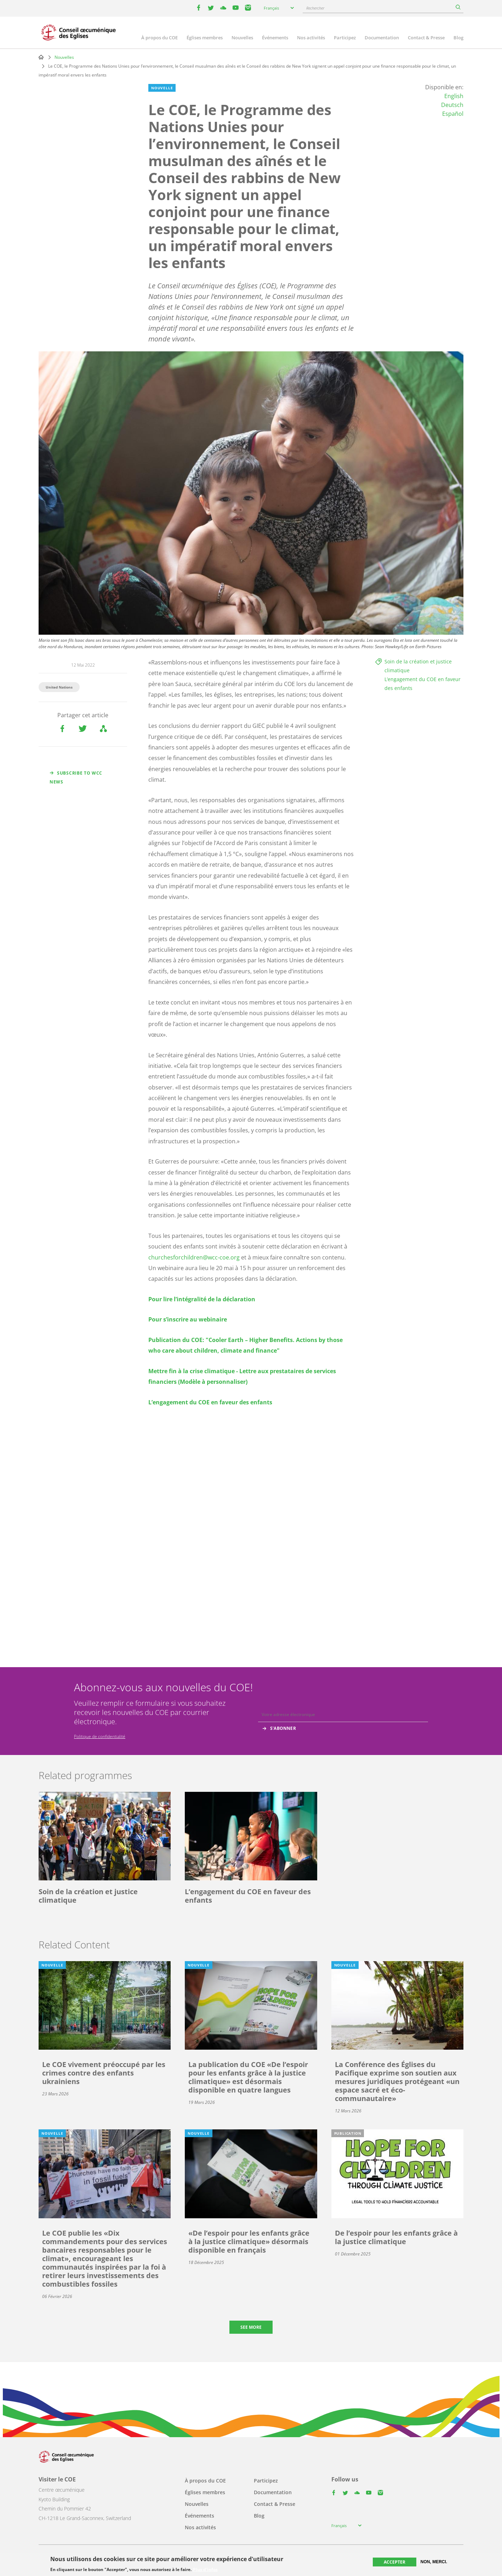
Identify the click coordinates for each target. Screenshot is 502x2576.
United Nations (59, 687)
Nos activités (311, 37)
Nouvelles (242, 37)
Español (452, 114)
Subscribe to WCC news (76, 777)
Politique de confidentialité (99, 1736)
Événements (275, 37)
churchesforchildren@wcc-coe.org (194, 1257)
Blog (458, 37)
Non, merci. (434, 2561)
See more (251, 2327)
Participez (345, 37)
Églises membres (205, 37)
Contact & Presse (426, 37)
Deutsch (452, 105)
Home (41, 57)
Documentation (382, 37)
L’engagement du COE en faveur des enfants (210, 1402)
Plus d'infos (205, 2569)
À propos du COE (159, 37)
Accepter (394, 2562)
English (453, 96)
